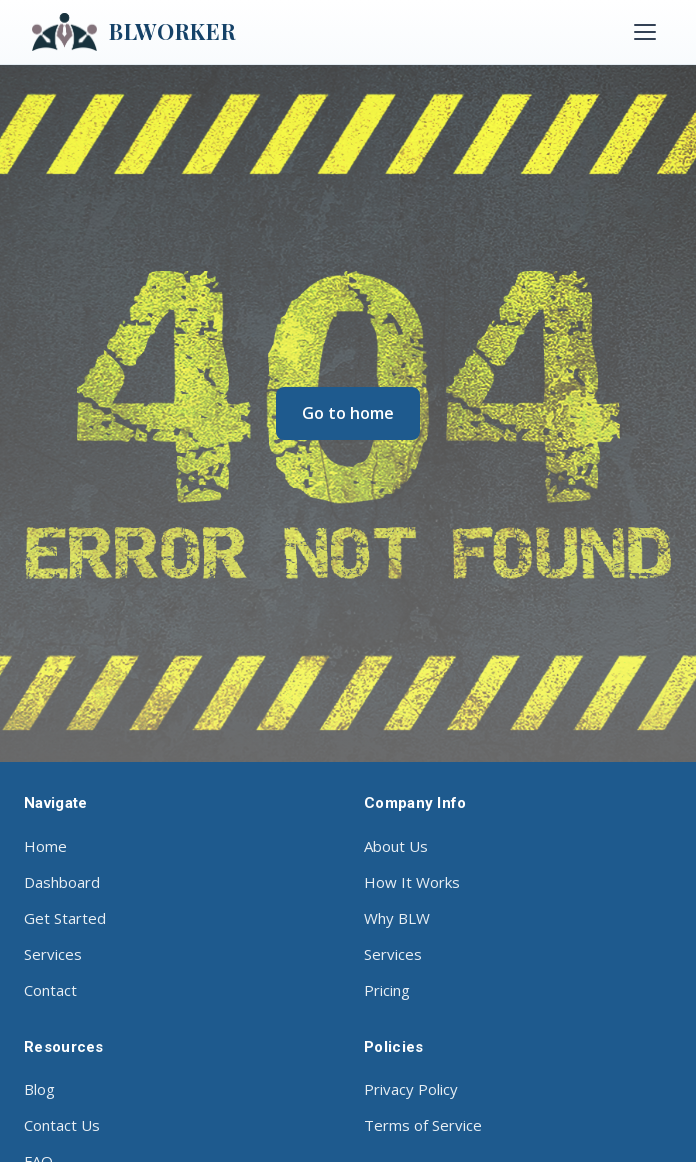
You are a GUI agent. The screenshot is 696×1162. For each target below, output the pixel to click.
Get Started (65, 918)
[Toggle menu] (645, 32)
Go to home (348, 413)
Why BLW (397, 918)
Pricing (387, 990)
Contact (50, 990)
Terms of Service (423, 1125)
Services (53, 954)
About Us (396, 846)
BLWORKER (134, 32)
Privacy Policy (411, 1089)
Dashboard (62, 882)
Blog (39, 1089)
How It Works (412, 882)
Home (45, 846)
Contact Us (62, 1125)
